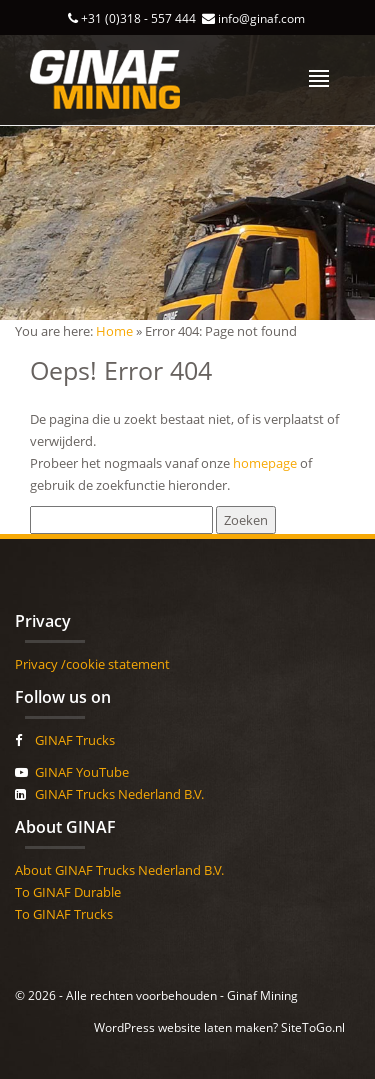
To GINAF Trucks (64, 914)
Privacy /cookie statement (92, 664)
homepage (265, 463)
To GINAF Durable (68, 892)
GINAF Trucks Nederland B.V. (119, 794)
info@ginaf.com (261, 18)
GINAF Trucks (75, 740)
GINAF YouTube (82, 772)
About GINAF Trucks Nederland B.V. (119, 870)
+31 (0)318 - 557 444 (138, 18)
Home (114, 331)
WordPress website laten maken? (186, 1027)
